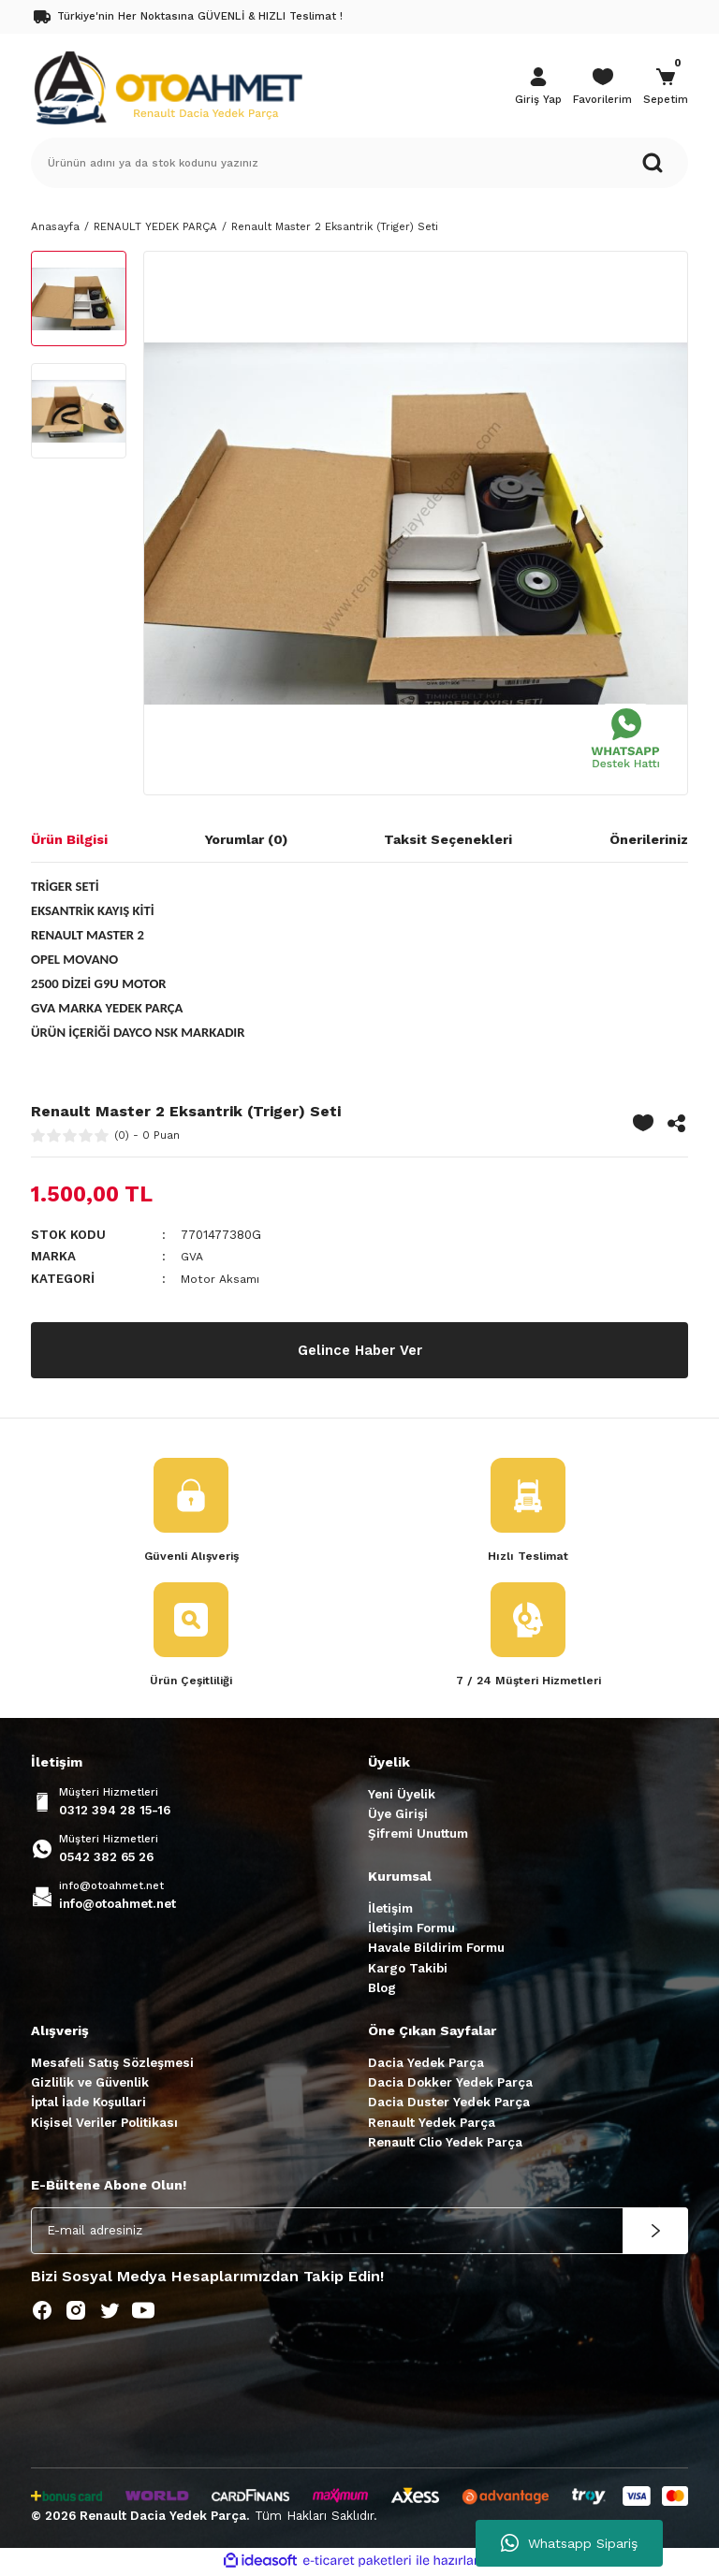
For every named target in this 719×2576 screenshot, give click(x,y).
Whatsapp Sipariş (569, 2543)
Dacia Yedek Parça (426, 2065)
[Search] (359, 163)
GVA (193, 1256)
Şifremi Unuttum (418, 1835)
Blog (382, 1990)
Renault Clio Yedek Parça (445, 2144)
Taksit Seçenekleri (448, 839)
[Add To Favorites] (643, 1123)
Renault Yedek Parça (431, 2125)
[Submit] (655, 2232)
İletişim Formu (411, 1930)
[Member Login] (538, 87)
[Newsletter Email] (359, 2232)
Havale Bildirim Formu (436, 1950)
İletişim (390, 1910)
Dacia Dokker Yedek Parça (450, 2084)
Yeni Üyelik (401, 1796)
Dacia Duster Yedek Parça (449, 2105)
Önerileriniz (648, 839)
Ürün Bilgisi (69, 839)
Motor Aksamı (222, 1279)
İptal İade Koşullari (88, 2105)
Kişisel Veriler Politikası (104, 2125)
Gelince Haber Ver (359, 1350)
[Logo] (167, 86)
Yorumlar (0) (246, 839)
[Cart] (665, 87)
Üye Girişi (398, 1816)
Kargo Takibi (408, 1970)
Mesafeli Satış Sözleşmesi (112, 2065)
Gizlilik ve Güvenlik (90, 2084)
